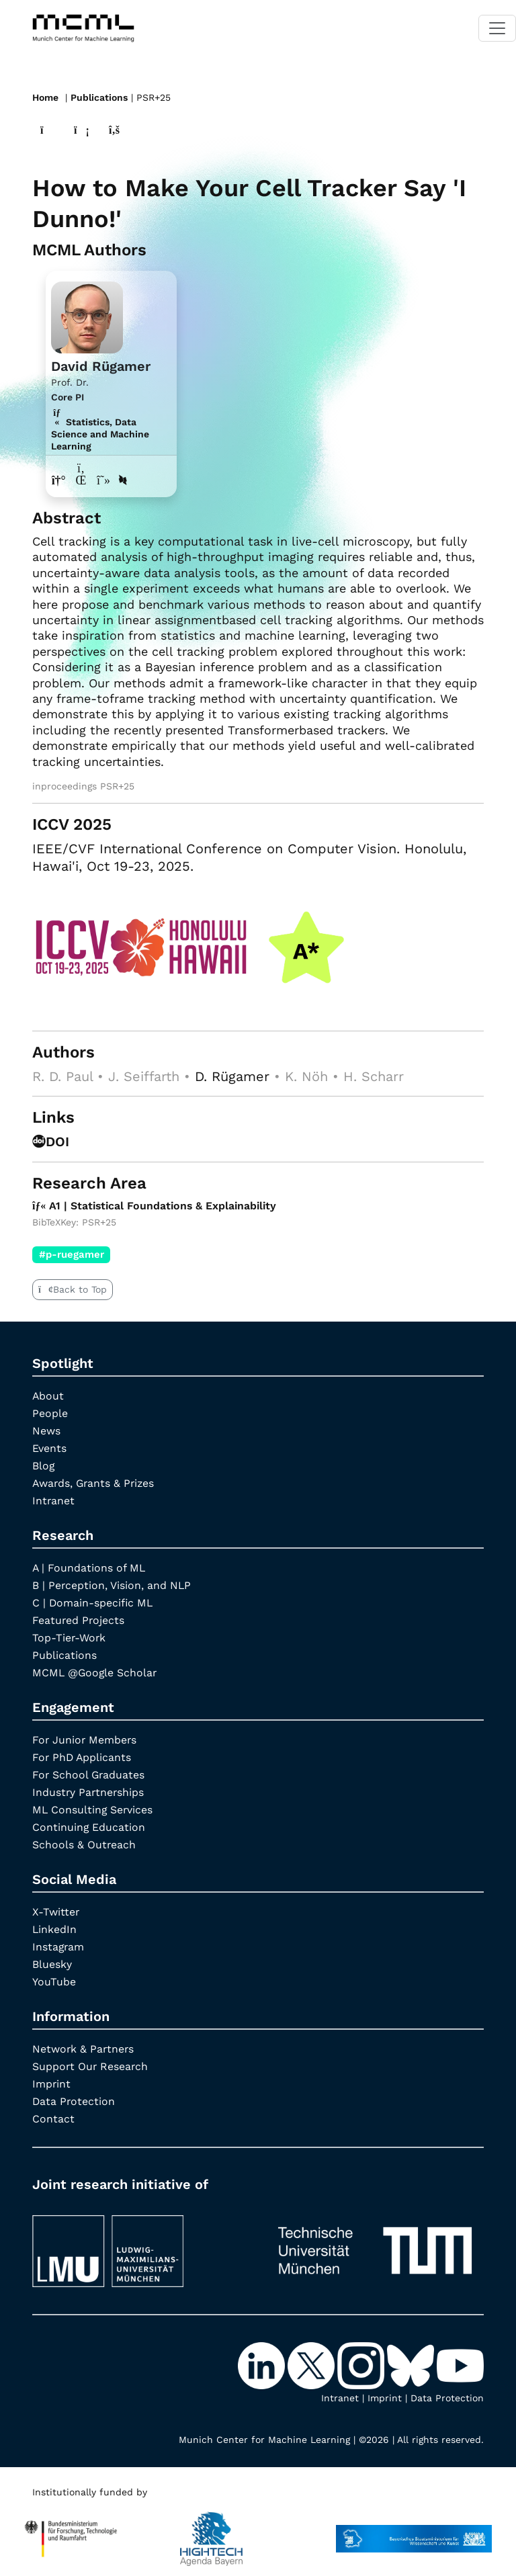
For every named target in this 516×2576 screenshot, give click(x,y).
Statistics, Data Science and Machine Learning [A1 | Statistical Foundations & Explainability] (100, 433)
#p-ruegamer (71, 1253)
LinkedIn (54, 1928)
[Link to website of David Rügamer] (59, 479)
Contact (53, 2118)
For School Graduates (89, 1774)
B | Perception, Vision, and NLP (112, 1584)
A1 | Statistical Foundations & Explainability (157, 1204)
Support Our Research (91, 2065)
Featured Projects (79, 1619)
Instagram (58, 1946)
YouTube (54, 1981)
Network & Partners (84, 2048)
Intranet (53, 1500)
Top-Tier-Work (69, 1637)
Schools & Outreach (84, 1844)
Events (49, 1447)
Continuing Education (89, 1826)
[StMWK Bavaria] (414, 2531)
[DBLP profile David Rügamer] (123, 479)
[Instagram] (362, 2363)
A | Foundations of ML (89, 1567)
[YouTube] (460, 2363)
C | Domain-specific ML (93, 1602)
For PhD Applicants (82, 1756)
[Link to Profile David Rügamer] (87, 315)
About (48, 1395)
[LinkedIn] (263, 2363)
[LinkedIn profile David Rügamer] (81, 479)
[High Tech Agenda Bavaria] (71, 2531)
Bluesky (52, 1963)
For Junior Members (85, 1739)
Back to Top (72, 1288)
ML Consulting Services (93, 1809)
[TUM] (375, 2243)
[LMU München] (141, 2243)
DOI (50, 1141)
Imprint (51, 2083)
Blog (43, 1465)
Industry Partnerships (89, 1791)
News (46, 1430)
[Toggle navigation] (497, 28)
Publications (99, 97)
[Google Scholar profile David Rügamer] (104, 479)
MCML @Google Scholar (95, 1672)
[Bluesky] (412, 2363)
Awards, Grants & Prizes (95, 1482)
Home (45, 97)
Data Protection (74, 2100)
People (50, 1412)
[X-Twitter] (312, 2363)
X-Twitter (56, 1911)
